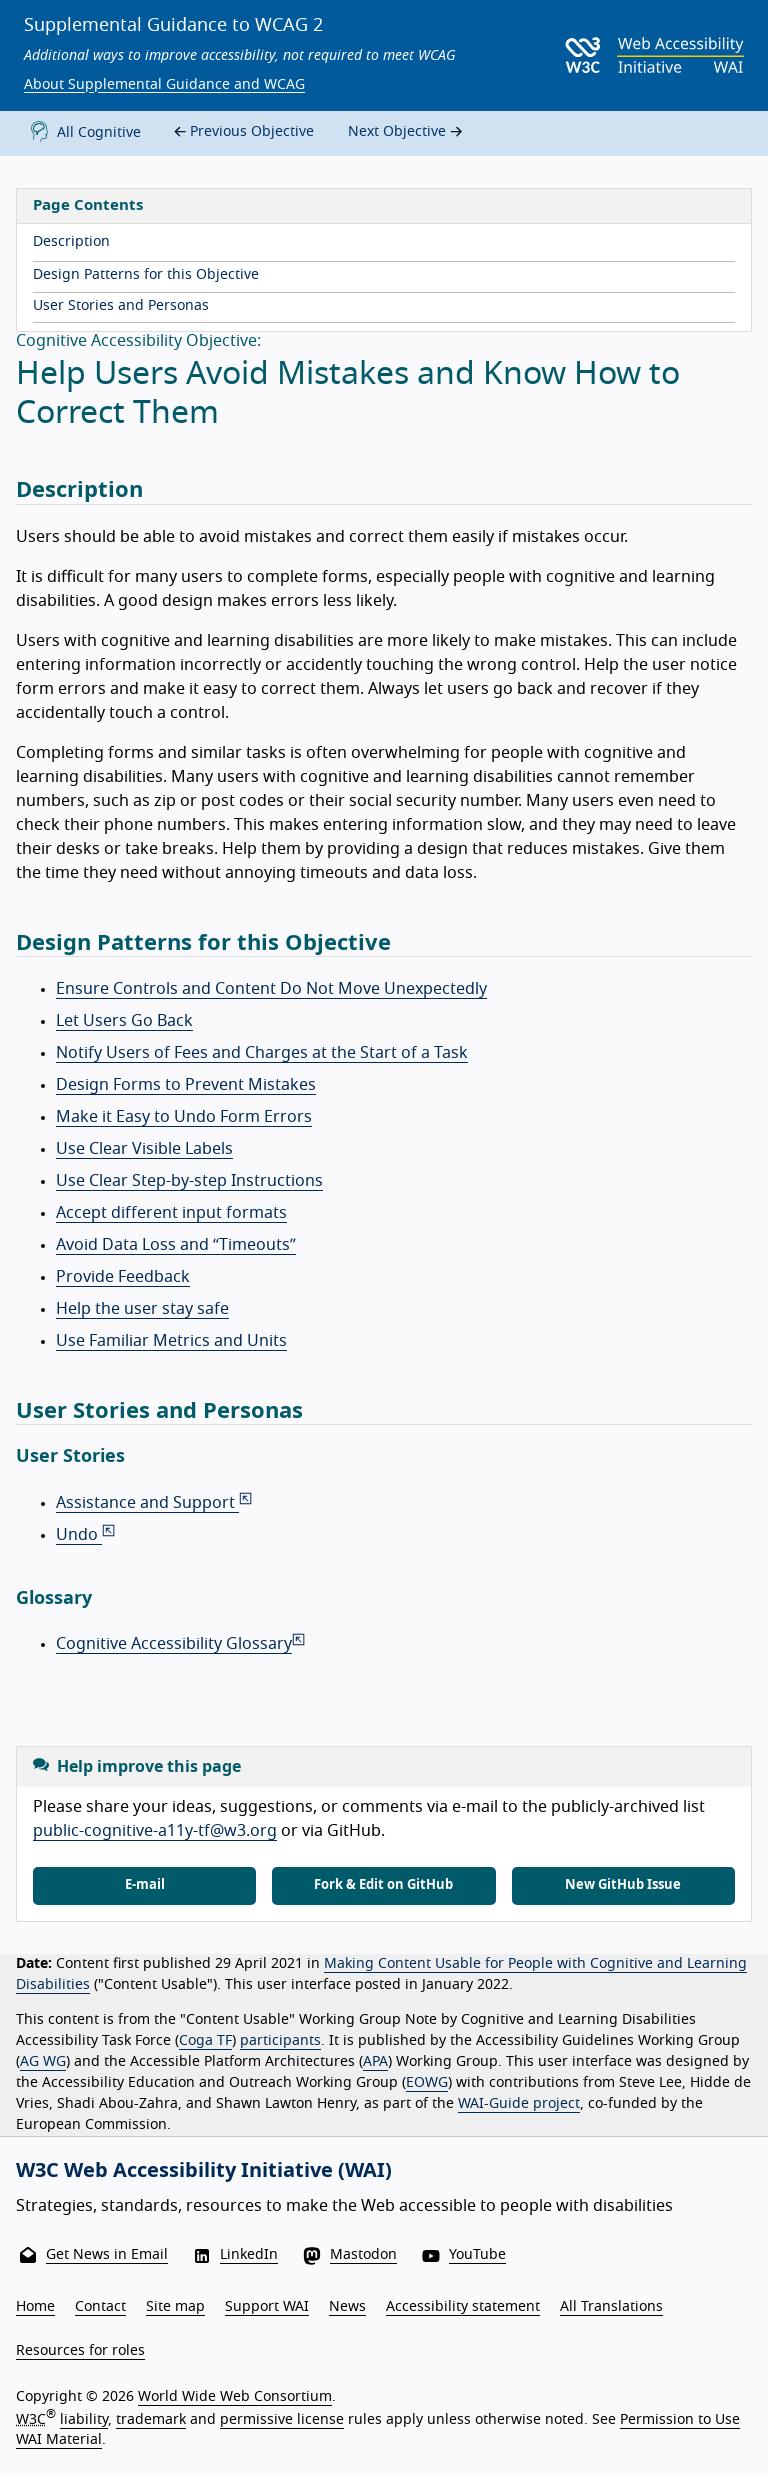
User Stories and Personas (121, 306)
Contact (100, 2307)
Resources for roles (80, 2351)
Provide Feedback (123, 1277)
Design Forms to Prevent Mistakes (186, 1085)
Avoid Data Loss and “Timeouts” (176, 1245)
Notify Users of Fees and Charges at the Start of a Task (262, 1053)
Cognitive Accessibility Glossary (182, 1644)
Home (35, 2307)
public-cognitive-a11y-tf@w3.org (155, 1831)
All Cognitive (82, 133)
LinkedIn (249, 2255)
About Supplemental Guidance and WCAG (164, 85)
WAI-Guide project (519, 2104)
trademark (151, 2420)
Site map (175, 2307)
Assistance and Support (155, 1503)
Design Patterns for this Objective (146, 275)
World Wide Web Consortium (235, 2397)
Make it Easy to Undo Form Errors (184, 1117)
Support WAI (267, 2307)
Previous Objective (241, 132)
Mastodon (363, 2255)
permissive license (282, 2420)
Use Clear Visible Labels (144, 1149)
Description (71, 242)
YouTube (477, 2255)
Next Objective (407, 132)
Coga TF (205, 2041)
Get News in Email (107, 2255)
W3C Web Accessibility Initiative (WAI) (204, 2171)
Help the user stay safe (142, 1309)
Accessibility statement (463, 2307)
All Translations (611, 2307)
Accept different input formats (171, 1213)
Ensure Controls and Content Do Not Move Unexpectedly (271, 989)
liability (84, 2420)
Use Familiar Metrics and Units (171, 1341)
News (347, 2307)
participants (280, 2041)
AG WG (43, 2062)
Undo (87, 1535)
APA (375, 2062)
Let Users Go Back (124, 1021)
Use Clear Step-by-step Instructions (189, 1181)
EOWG (427, 2083)
